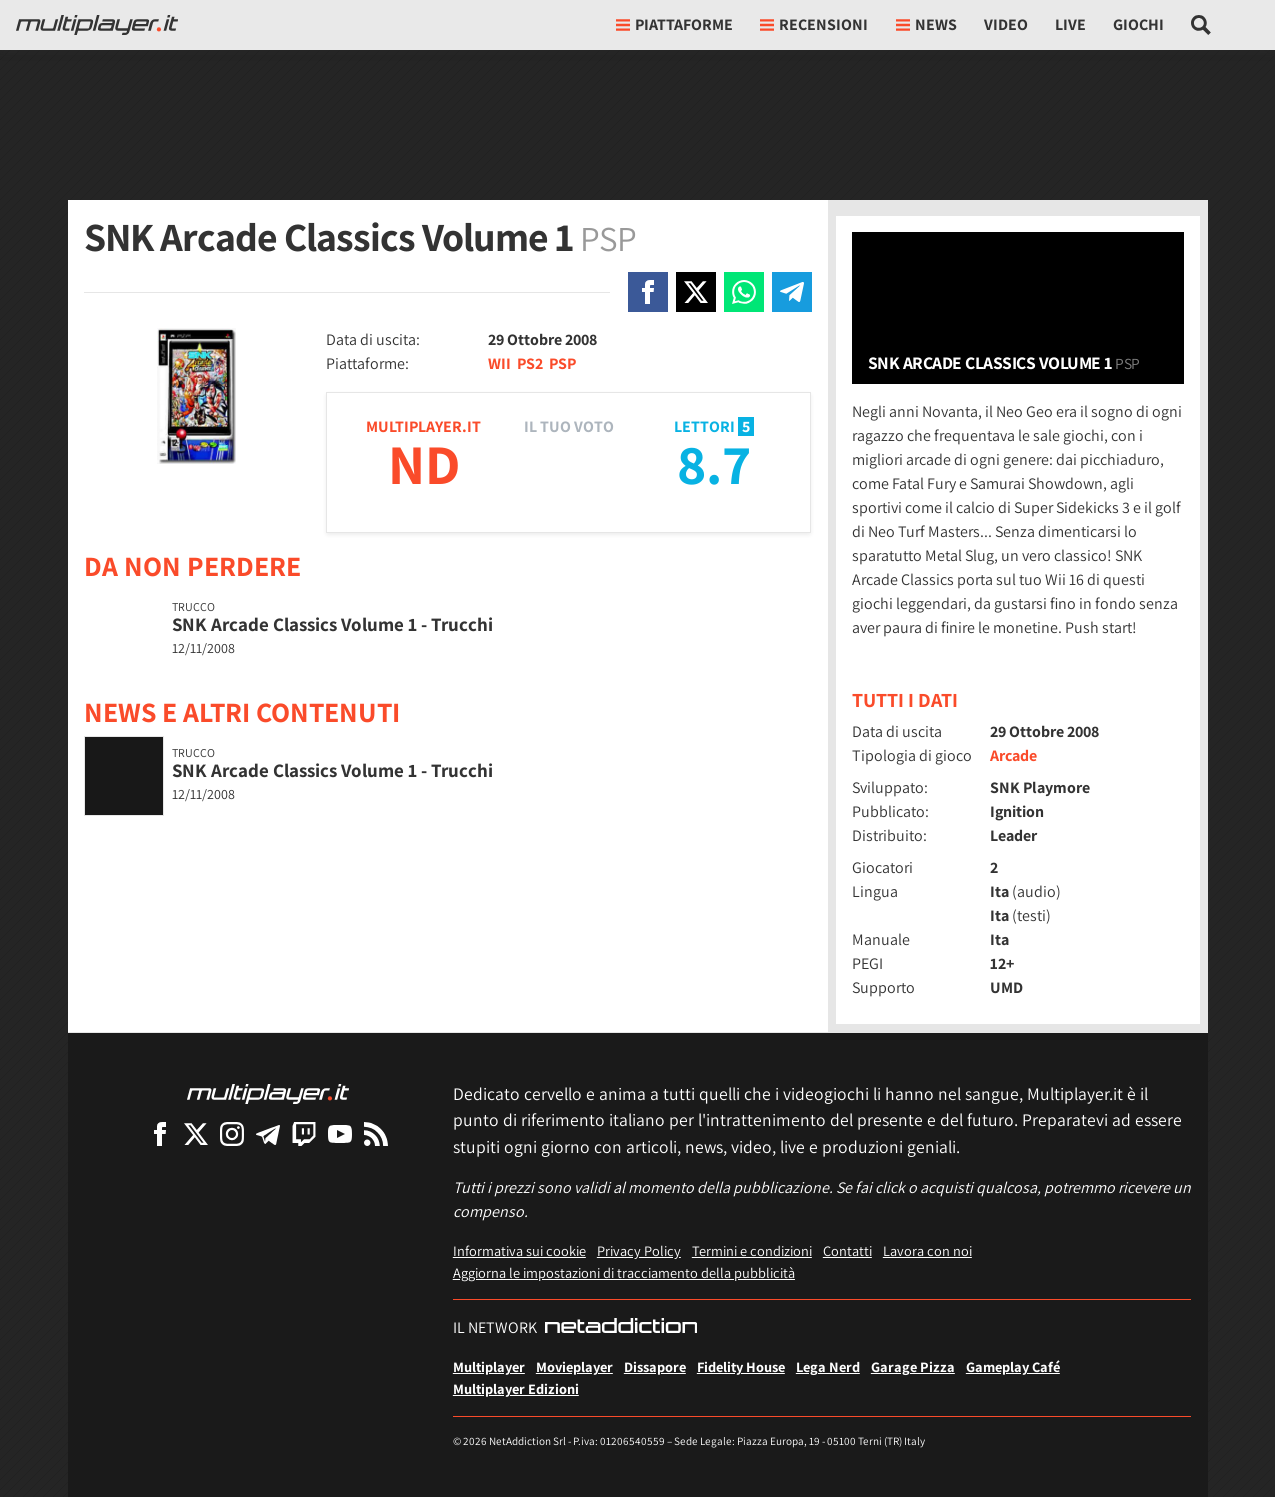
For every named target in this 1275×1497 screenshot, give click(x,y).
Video (1006, 24)
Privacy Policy (639, 1250)
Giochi (1138, 24)
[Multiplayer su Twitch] (304, 1133)
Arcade (1013, 755)
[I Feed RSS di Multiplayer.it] (376, 1133)
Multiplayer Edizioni (516, 1388)
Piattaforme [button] (674, 24)
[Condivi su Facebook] (648, 292)
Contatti (847, 1250)
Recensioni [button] (814, 24)
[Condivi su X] (696, 292)
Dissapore (655, 1366)
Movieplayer (574, 1366)
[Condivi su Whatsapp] (744, 292)
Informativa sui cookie (519, 1250)
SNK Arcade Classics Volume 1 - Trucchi (332, 624)
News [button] (926, 24)
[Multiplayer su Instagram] (232, 1133)
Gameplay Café (1013, 1366)
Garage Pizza (913, 1366)
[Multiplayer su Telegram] (268, 1133)
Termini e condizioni (752, 1250)
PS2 (530, 363)
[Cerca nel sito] (1201, 25)
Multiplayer (489, 1366)
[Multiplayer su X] (196, 1133)
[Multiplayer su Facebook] (160, 1133)
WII (499, 363)
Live (1070, 24)
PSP (562, 363)
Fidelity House (741, 1366)
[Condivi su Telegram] (792, 292)
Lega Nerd (828, 1366)
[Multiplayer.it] (97, 25)
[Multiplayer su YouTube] (340, 1133)
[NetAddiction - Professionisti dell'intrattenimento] (621, 1328)
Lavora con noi (927, 1250)
